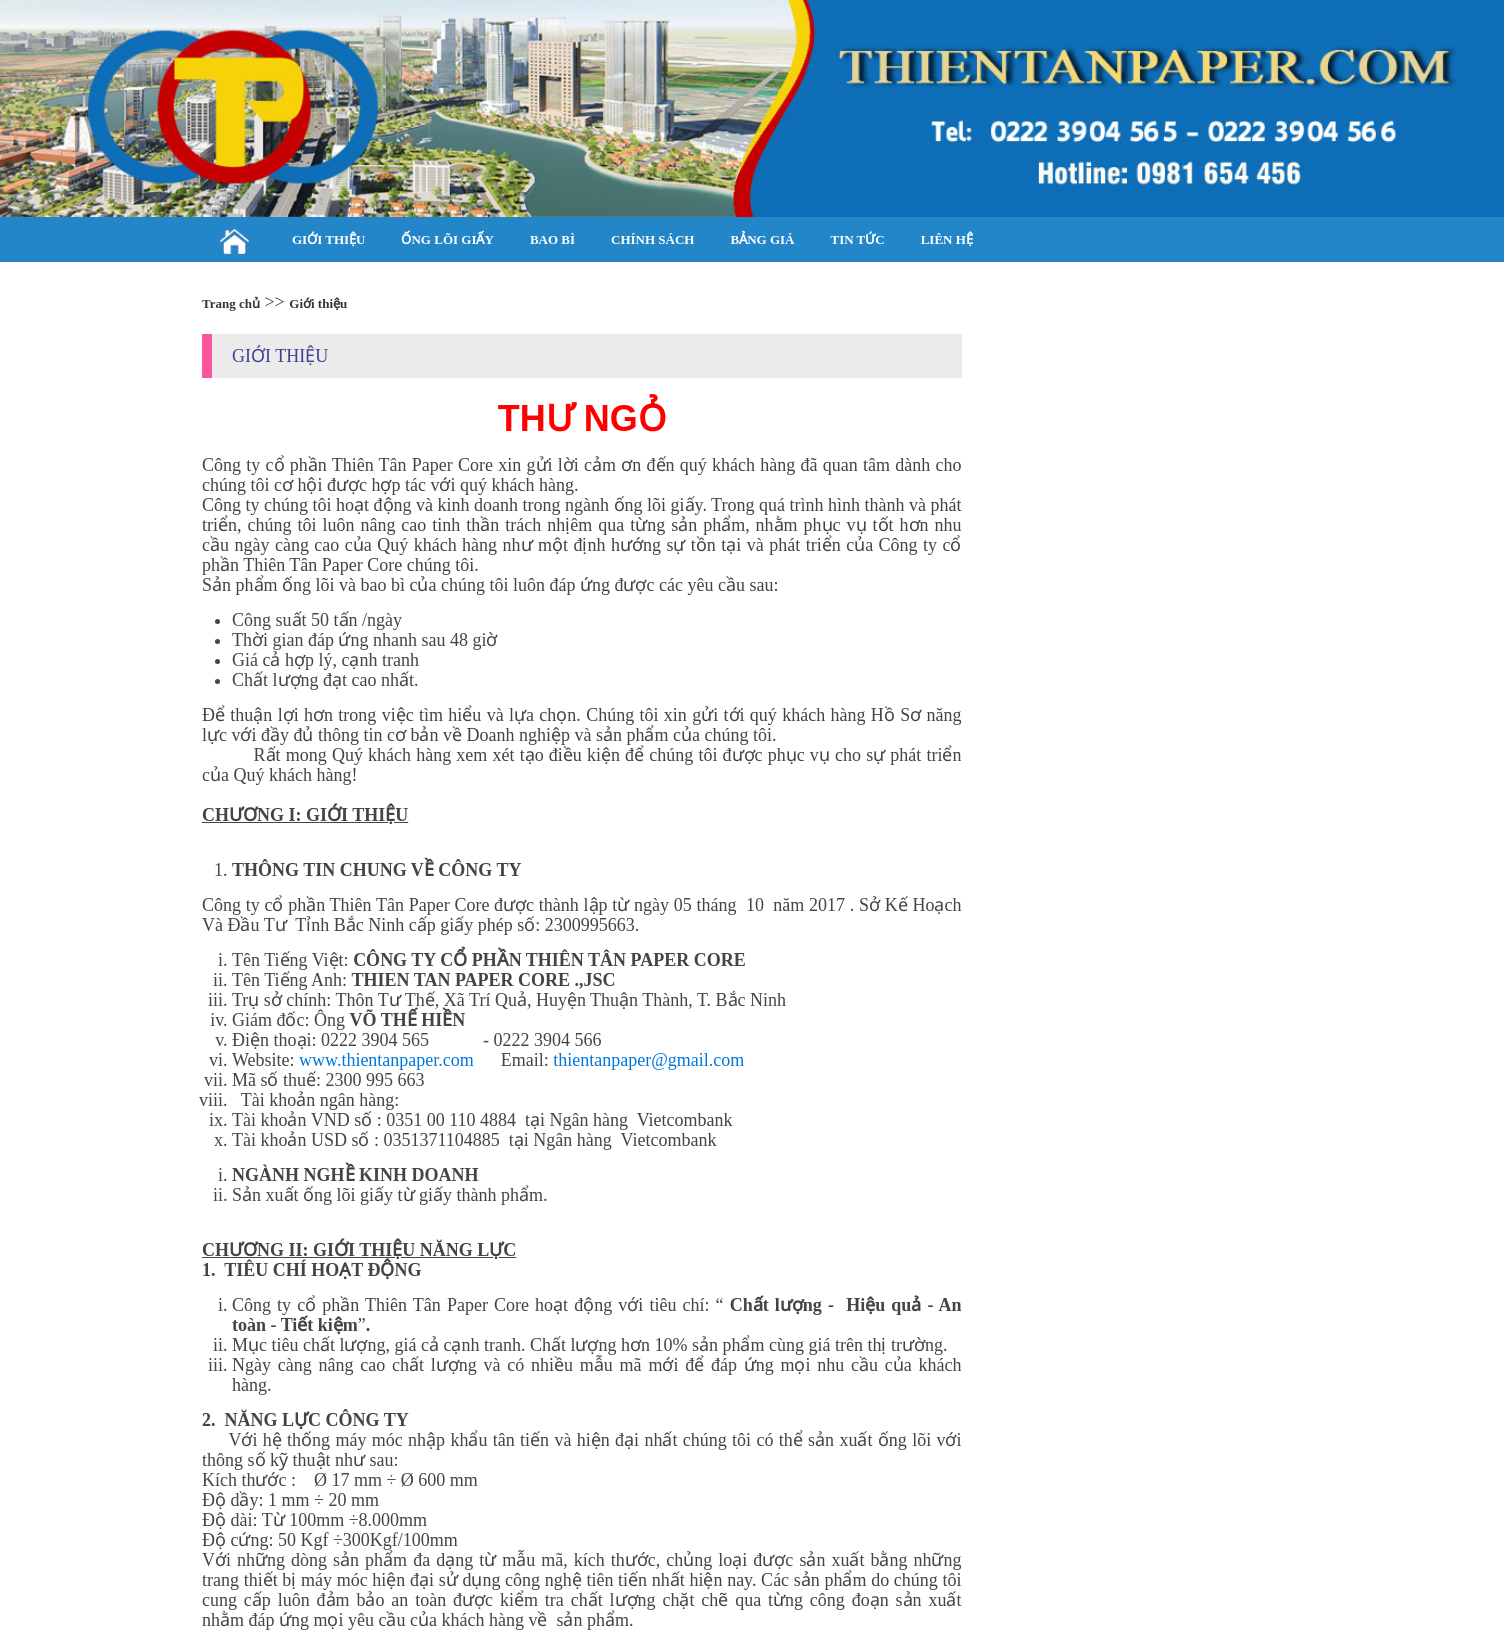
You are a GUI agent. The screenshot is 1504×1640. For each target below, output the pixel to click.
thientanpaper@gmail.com (648, 1060)
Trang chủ (231, 303)
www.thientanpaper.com (386, 1060)
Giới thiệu (318, 303)
